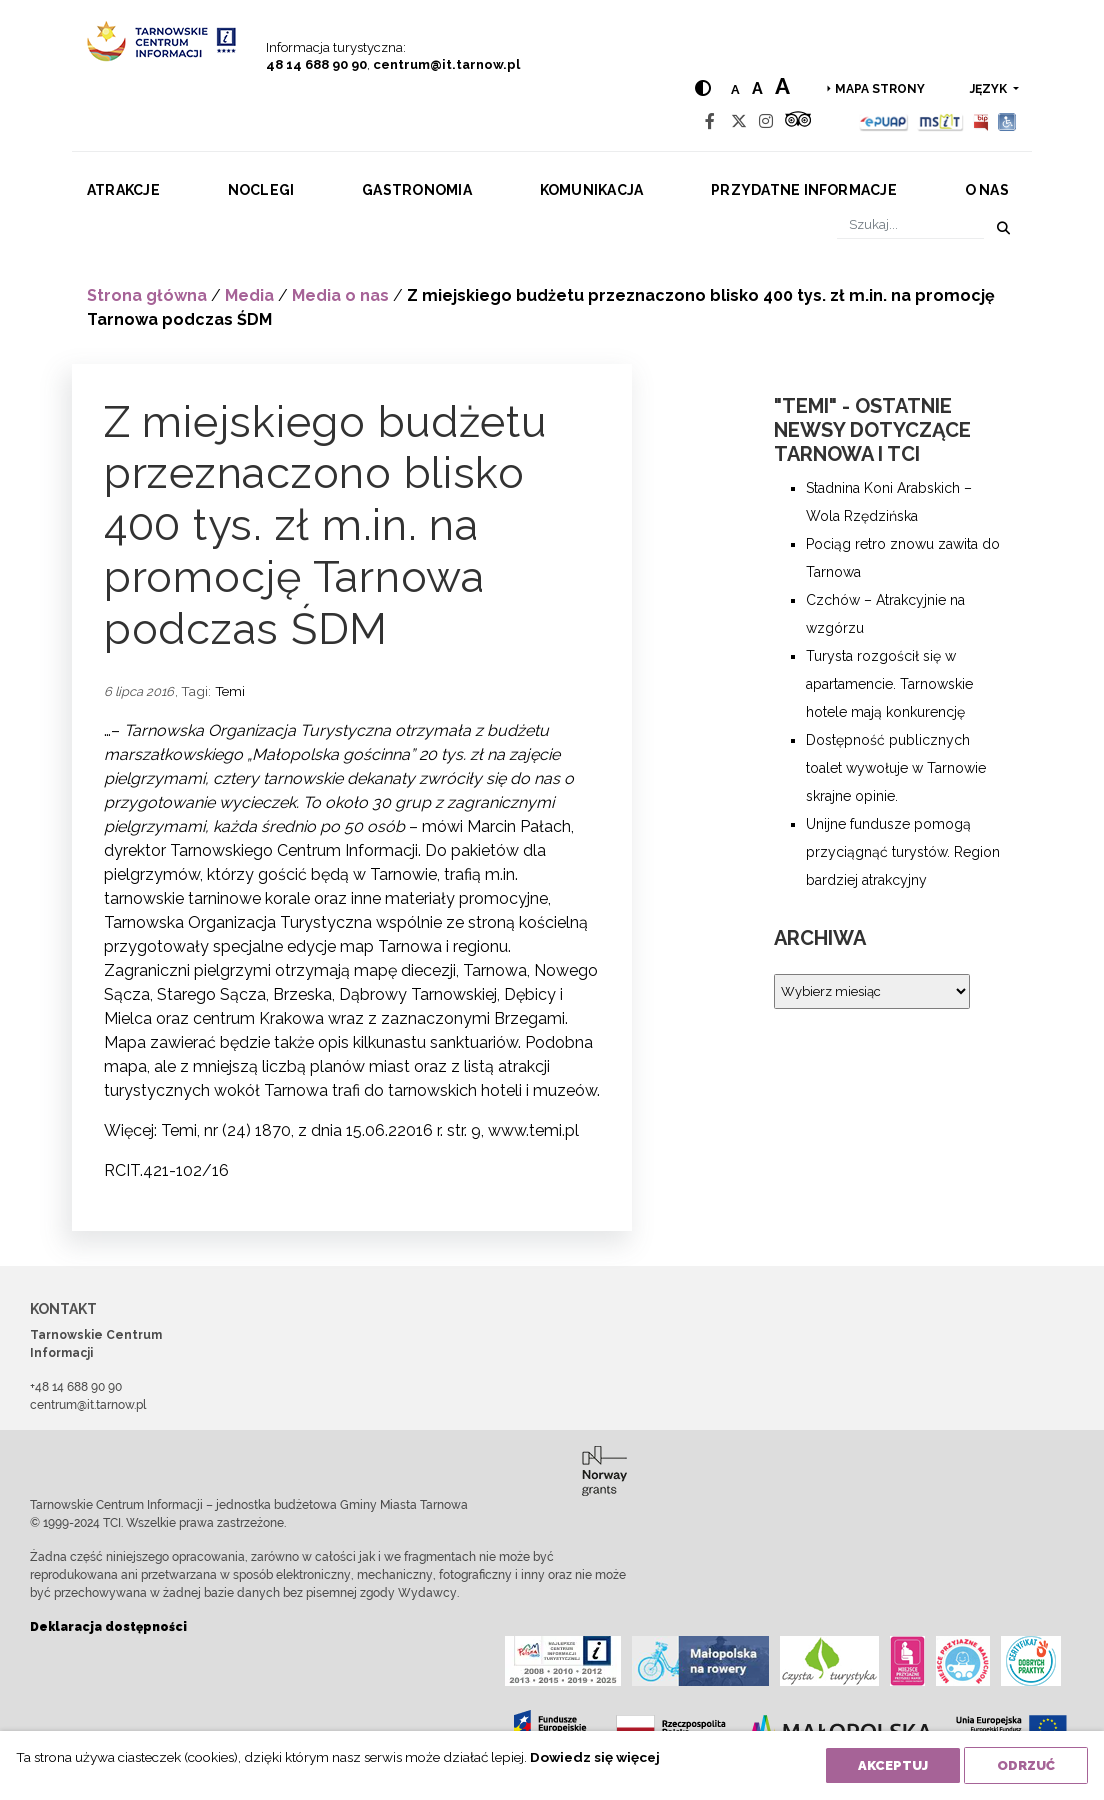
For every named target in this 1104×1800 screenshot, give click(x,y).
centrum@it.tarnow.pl (446, 64)
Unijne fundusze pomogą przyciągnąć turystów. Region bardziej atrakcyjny (903, 852)
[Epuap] (884, 121)
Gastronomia (417, 190)
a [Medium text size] (757, 88)
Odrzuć (1026, 1765)
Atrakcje (123, 190)
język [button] (990, 89)
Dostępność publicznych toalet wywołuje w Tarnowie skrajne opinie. (896, 768)
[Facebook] (710, 121)
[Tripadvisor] (798, 121)
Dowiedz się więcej (595, 1757)
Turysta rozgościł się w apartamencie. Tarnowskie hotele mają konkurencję (889, 684)
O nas (987, 190)
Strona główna (147, 295)
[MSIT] (940, 121)
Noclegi (261, 190)
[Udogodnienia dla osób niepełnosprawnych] (1007, 121)
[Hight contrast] (703, 88)
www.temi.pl (533, 1130)
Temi (230, 691)
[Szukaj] (910, 224)
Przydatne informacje (804, 190)
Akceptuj (893, 1765)
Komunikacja (592, 190)
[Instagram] (766, 121)
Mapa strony (880, 89)
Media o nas (340, 295)
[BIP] (981, 121)
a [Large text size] (782, 86)
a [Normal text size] (735, 89)
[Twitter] (739, 121)
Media (249, 295)
